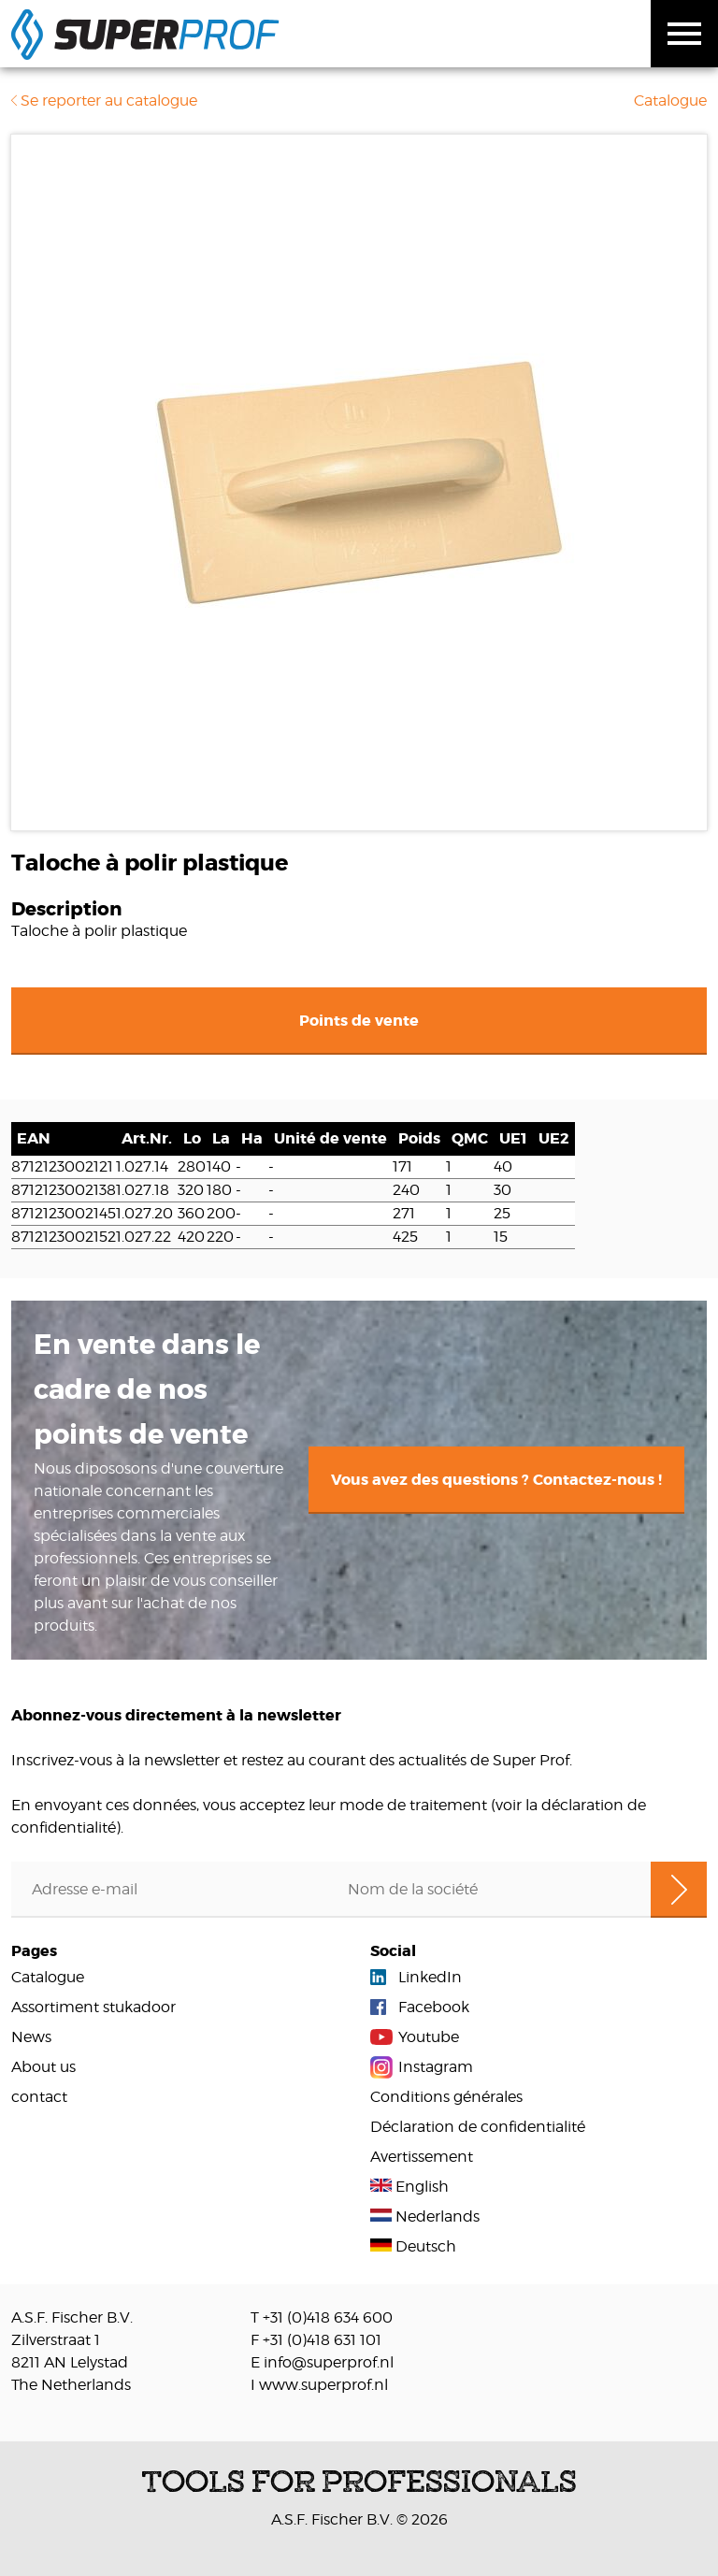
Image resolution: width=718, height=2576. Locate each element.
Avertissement (421, 2157)
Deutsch (413, 2246)
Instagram (435, 2067)
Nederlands (425, 2216)
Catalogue (670, 100)
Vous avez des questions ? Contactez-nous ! (496, 1479)
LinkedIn (430, 1977)
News (31, 2037)
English (409, 2186)
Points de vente (359, 1020)
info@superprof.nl (329, 2362)
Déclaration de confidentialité (477, 2127)
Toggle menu (684, 33)
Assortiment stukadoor (93, 2007)
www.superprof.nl (323, 2385)
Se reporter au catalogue (104, 100)
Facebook (433, 2007)
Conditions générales (446, 2097)
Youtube (428, 2037)
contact (39, 2097)
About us (43, 2067)
